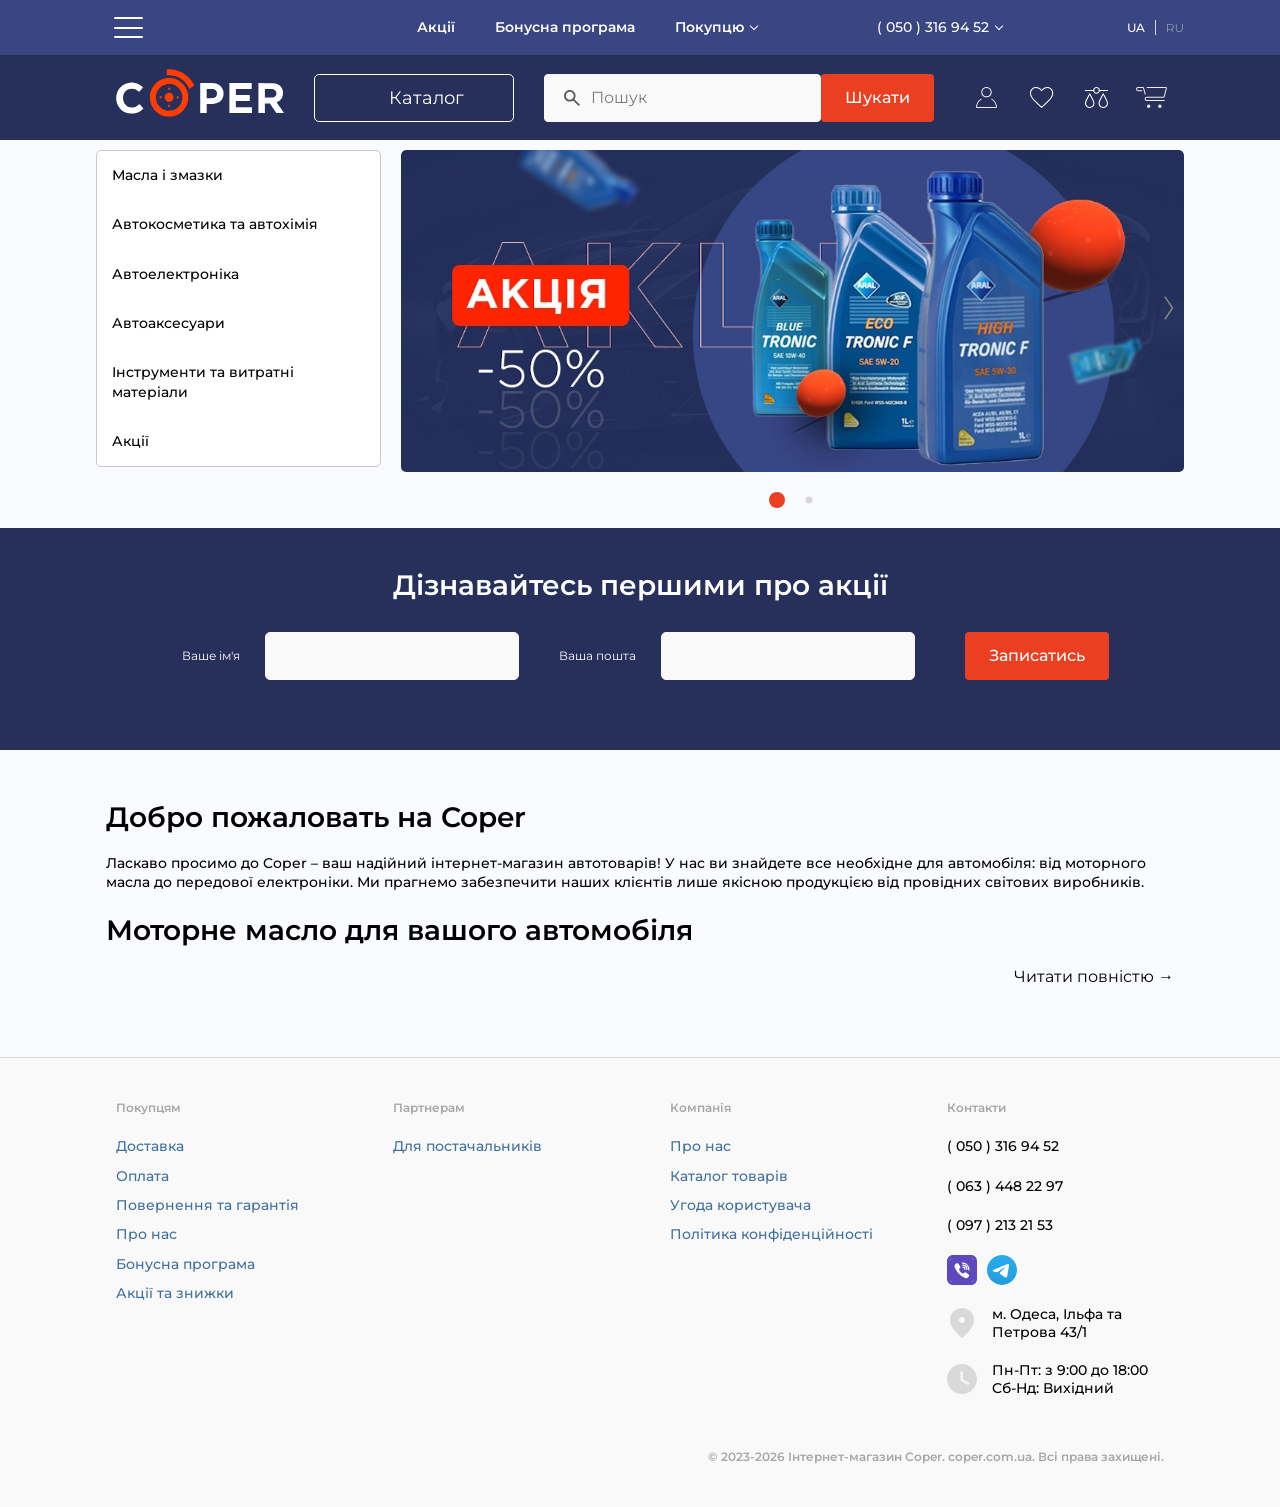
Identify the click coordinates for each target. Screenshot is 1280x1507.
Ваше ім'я (211, 655)
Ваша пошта (597, 655)
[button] (777, 500)
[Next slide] (1169, 307)
